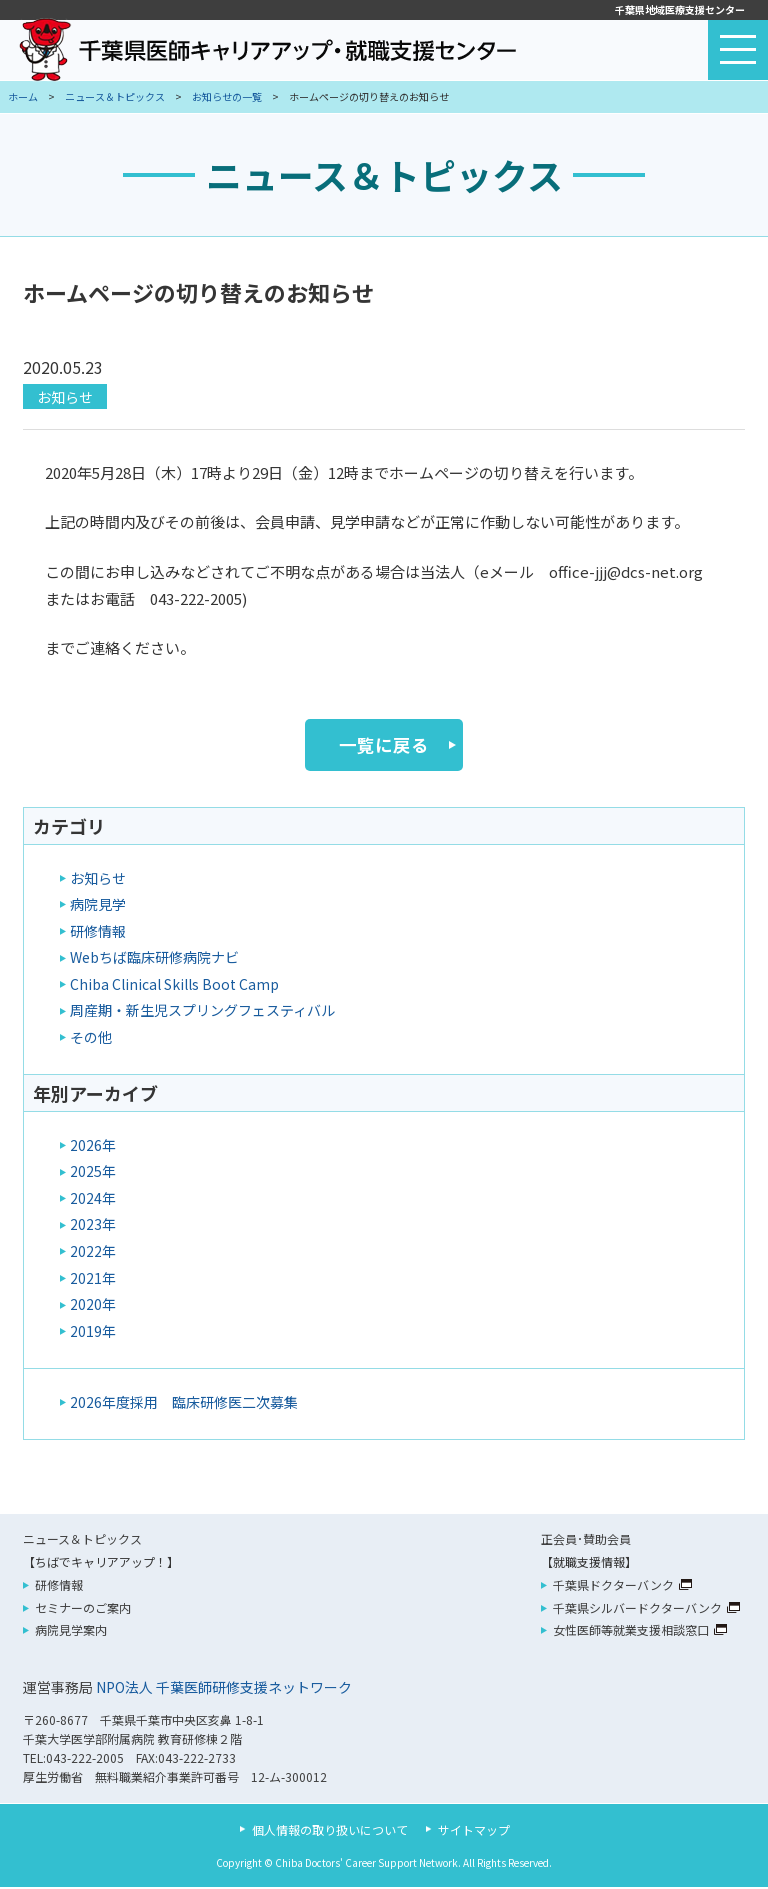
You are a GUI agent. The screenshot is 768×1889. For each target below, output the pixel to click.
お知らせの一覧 (227, 96)
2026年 (93, 1147)
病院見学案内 (71, 1632)
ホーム (23, 96)
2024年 (93, 1200)
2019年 (93, 1333)
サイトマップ (474, 1831)
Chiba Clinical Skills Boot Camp (174, 986)
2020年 (93, 1306)
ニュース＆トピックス (115, 96)
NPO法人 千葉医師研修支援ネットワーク (224, 1689)
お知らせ (65, 397)
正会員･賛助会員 (586, 1540)
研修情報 (98, 933)
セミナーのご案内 (83, 1609)
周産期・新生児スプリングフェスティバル (202, 1013)
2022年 (93, 1253)
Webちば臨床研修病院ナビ (154, 959)
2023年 (93, 1227)
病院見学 (98, 906)
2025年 (93, 1174)
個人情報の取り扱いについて (330, 1831)
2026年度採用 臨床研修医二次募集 (184, 1404)
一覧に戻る (384, 746)
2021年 (93, 1280)
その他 (91, 1039)
